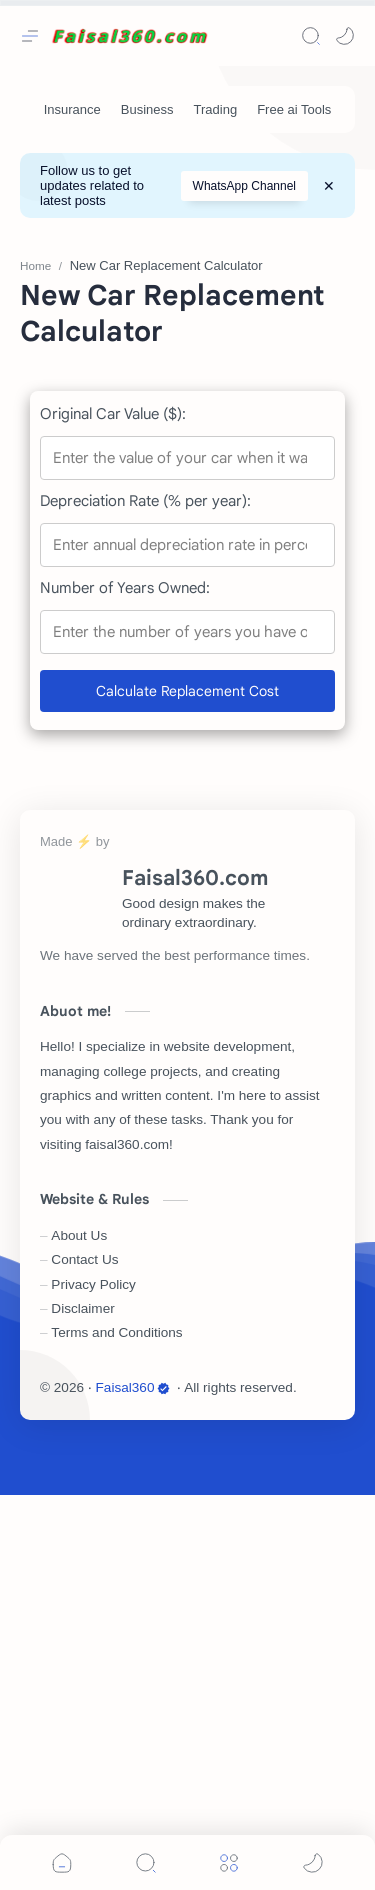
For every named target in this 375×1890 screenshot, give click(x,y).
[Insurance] (72, 109)
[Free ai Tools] (294, 109)
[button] (345, 36)
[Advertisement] (187, 425)
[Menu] (229, 1862)
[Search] (311, 36)
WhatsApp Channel (244, 186)
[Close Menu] (329, 186)
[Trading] (216, 109)
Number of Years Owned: (125, 983)
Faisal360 (133, 1782)
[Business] (147, 109)
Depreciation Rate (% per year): (145, 896)
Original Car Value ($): (113, 809)
